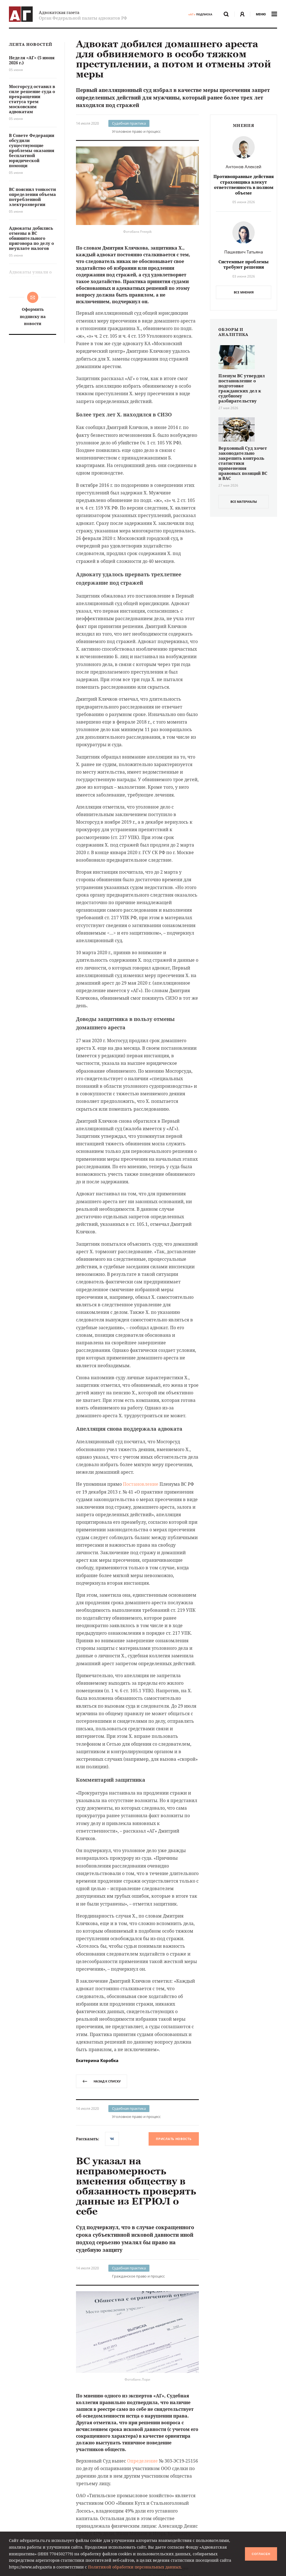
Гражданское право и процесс (138, 2276)
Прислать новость (173, 2139)
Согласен (261, 2554)
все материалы (243, 501)
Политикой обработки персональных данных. (135, 2567)
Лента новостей (30, 44)
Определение (142, 2461)
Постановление (140, 1484)
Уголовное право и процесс (136, 131)
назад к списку (101, 2081)
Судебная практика (129, 123)
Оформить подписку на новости (33, 316)
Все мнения (244, 292)
